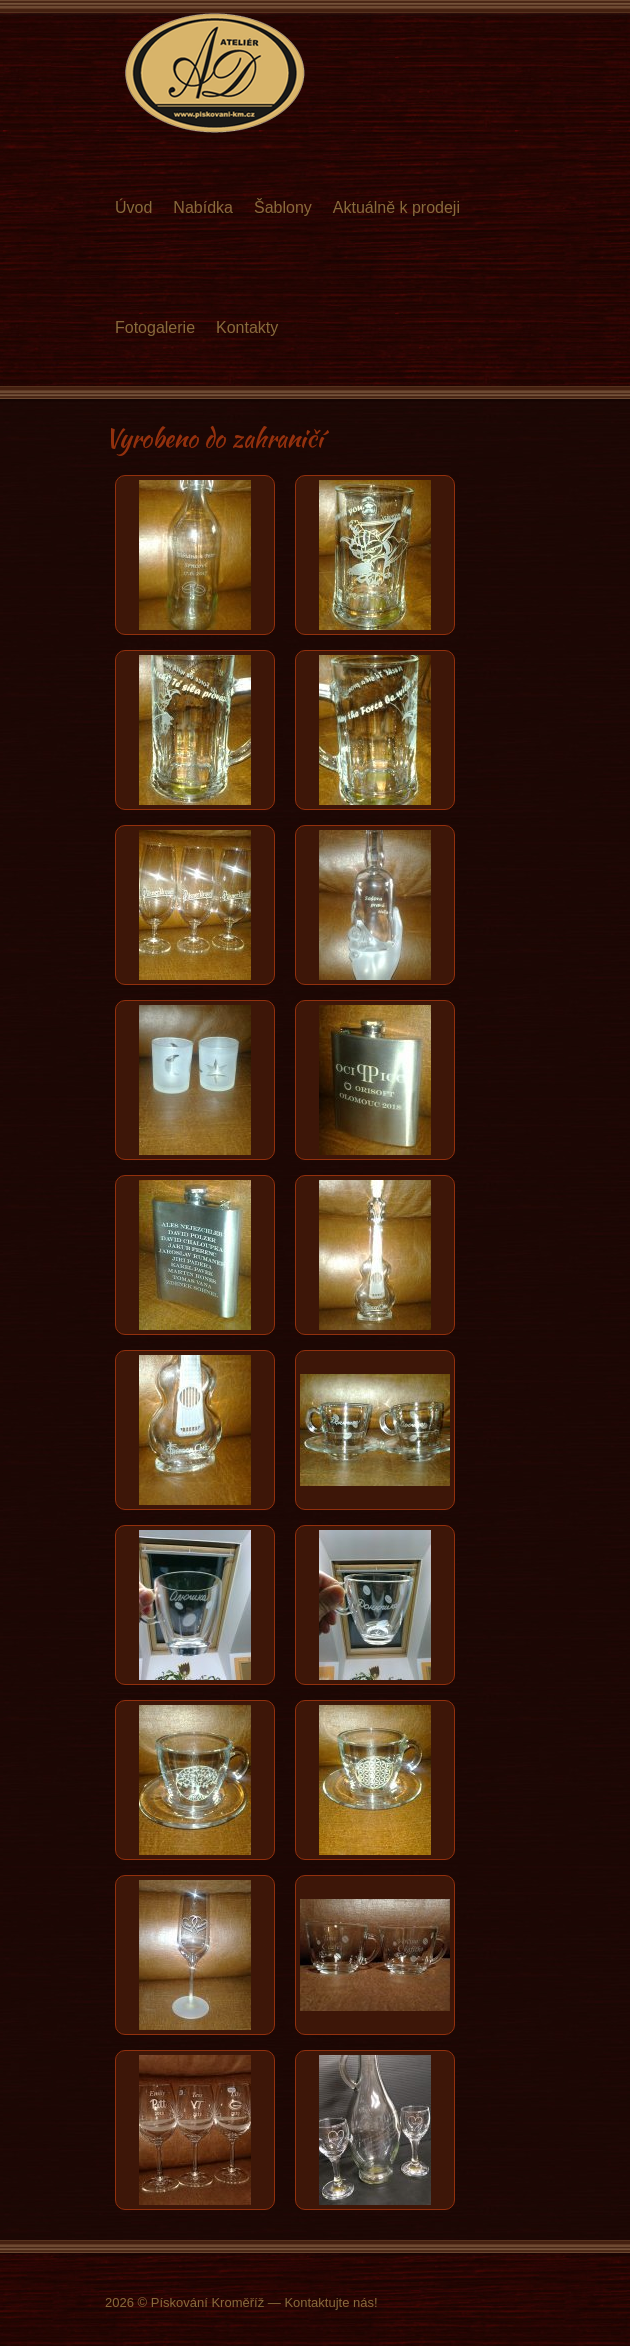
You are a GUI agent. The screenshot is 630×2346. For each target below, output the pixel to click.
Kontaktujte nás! (330, 2302)
